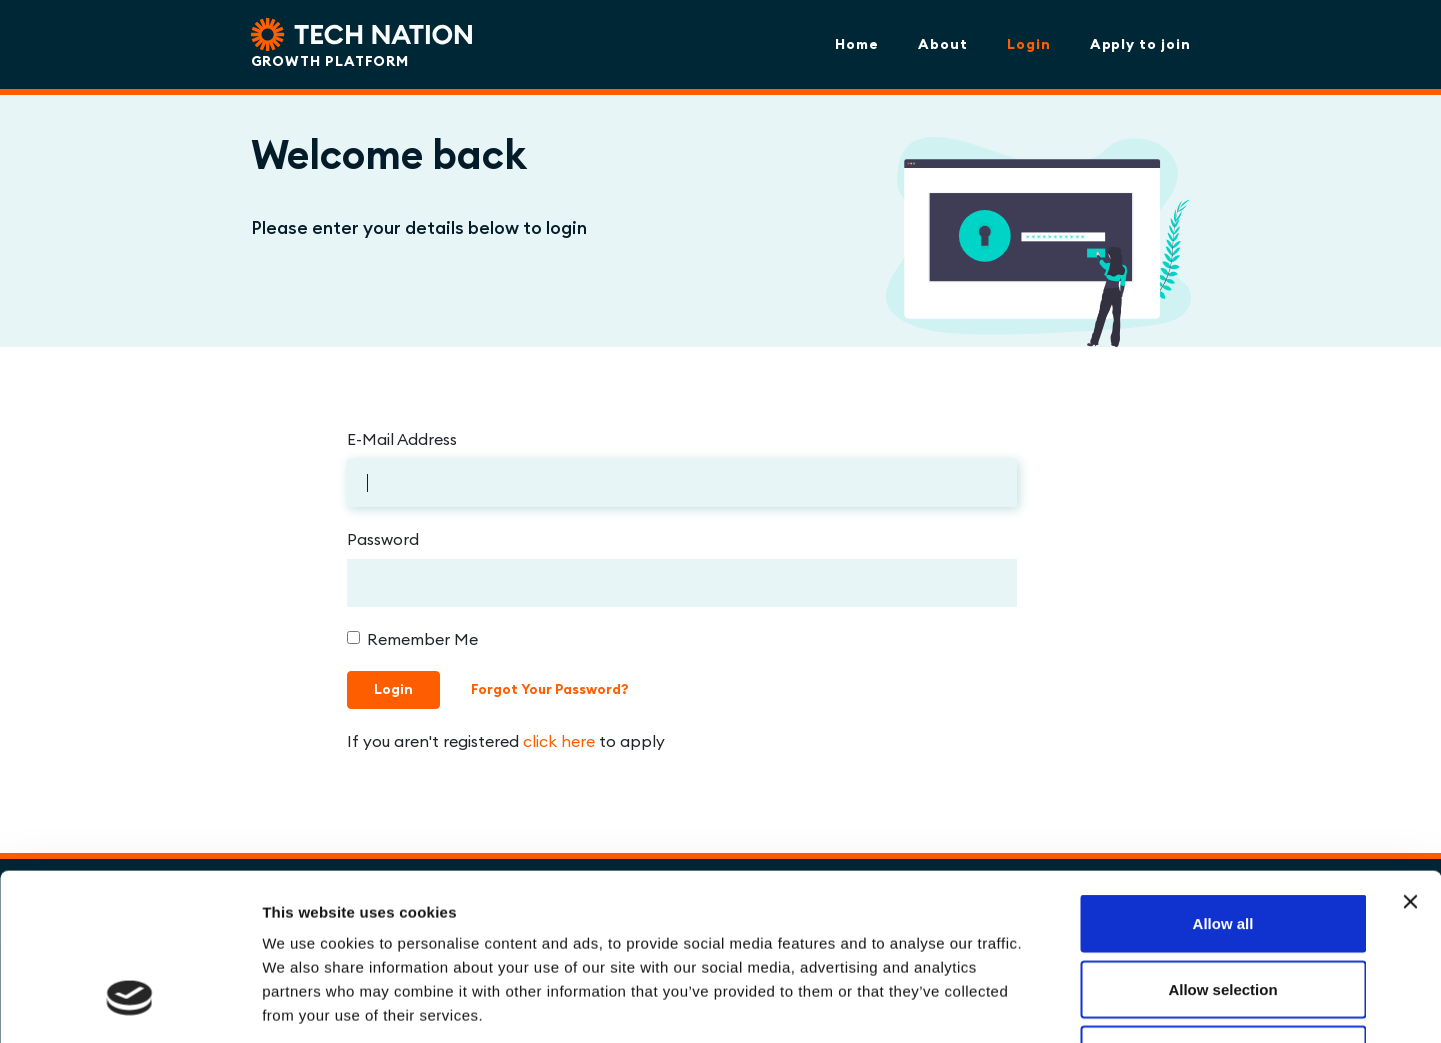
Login (1029, 44)
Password (383, 539)
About (943, 44)
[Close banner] (1410, 759)
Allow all (1223, 780)
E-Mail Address (402, 439)
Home (857, 44)
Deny (1223, 911)
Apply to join (1140, 44)
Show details (1049, 1003)
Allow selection (1222, 846)
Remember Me (422, 639)
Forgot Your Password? (550, 689)
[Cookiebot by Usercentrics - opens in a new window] (129, 1004)
